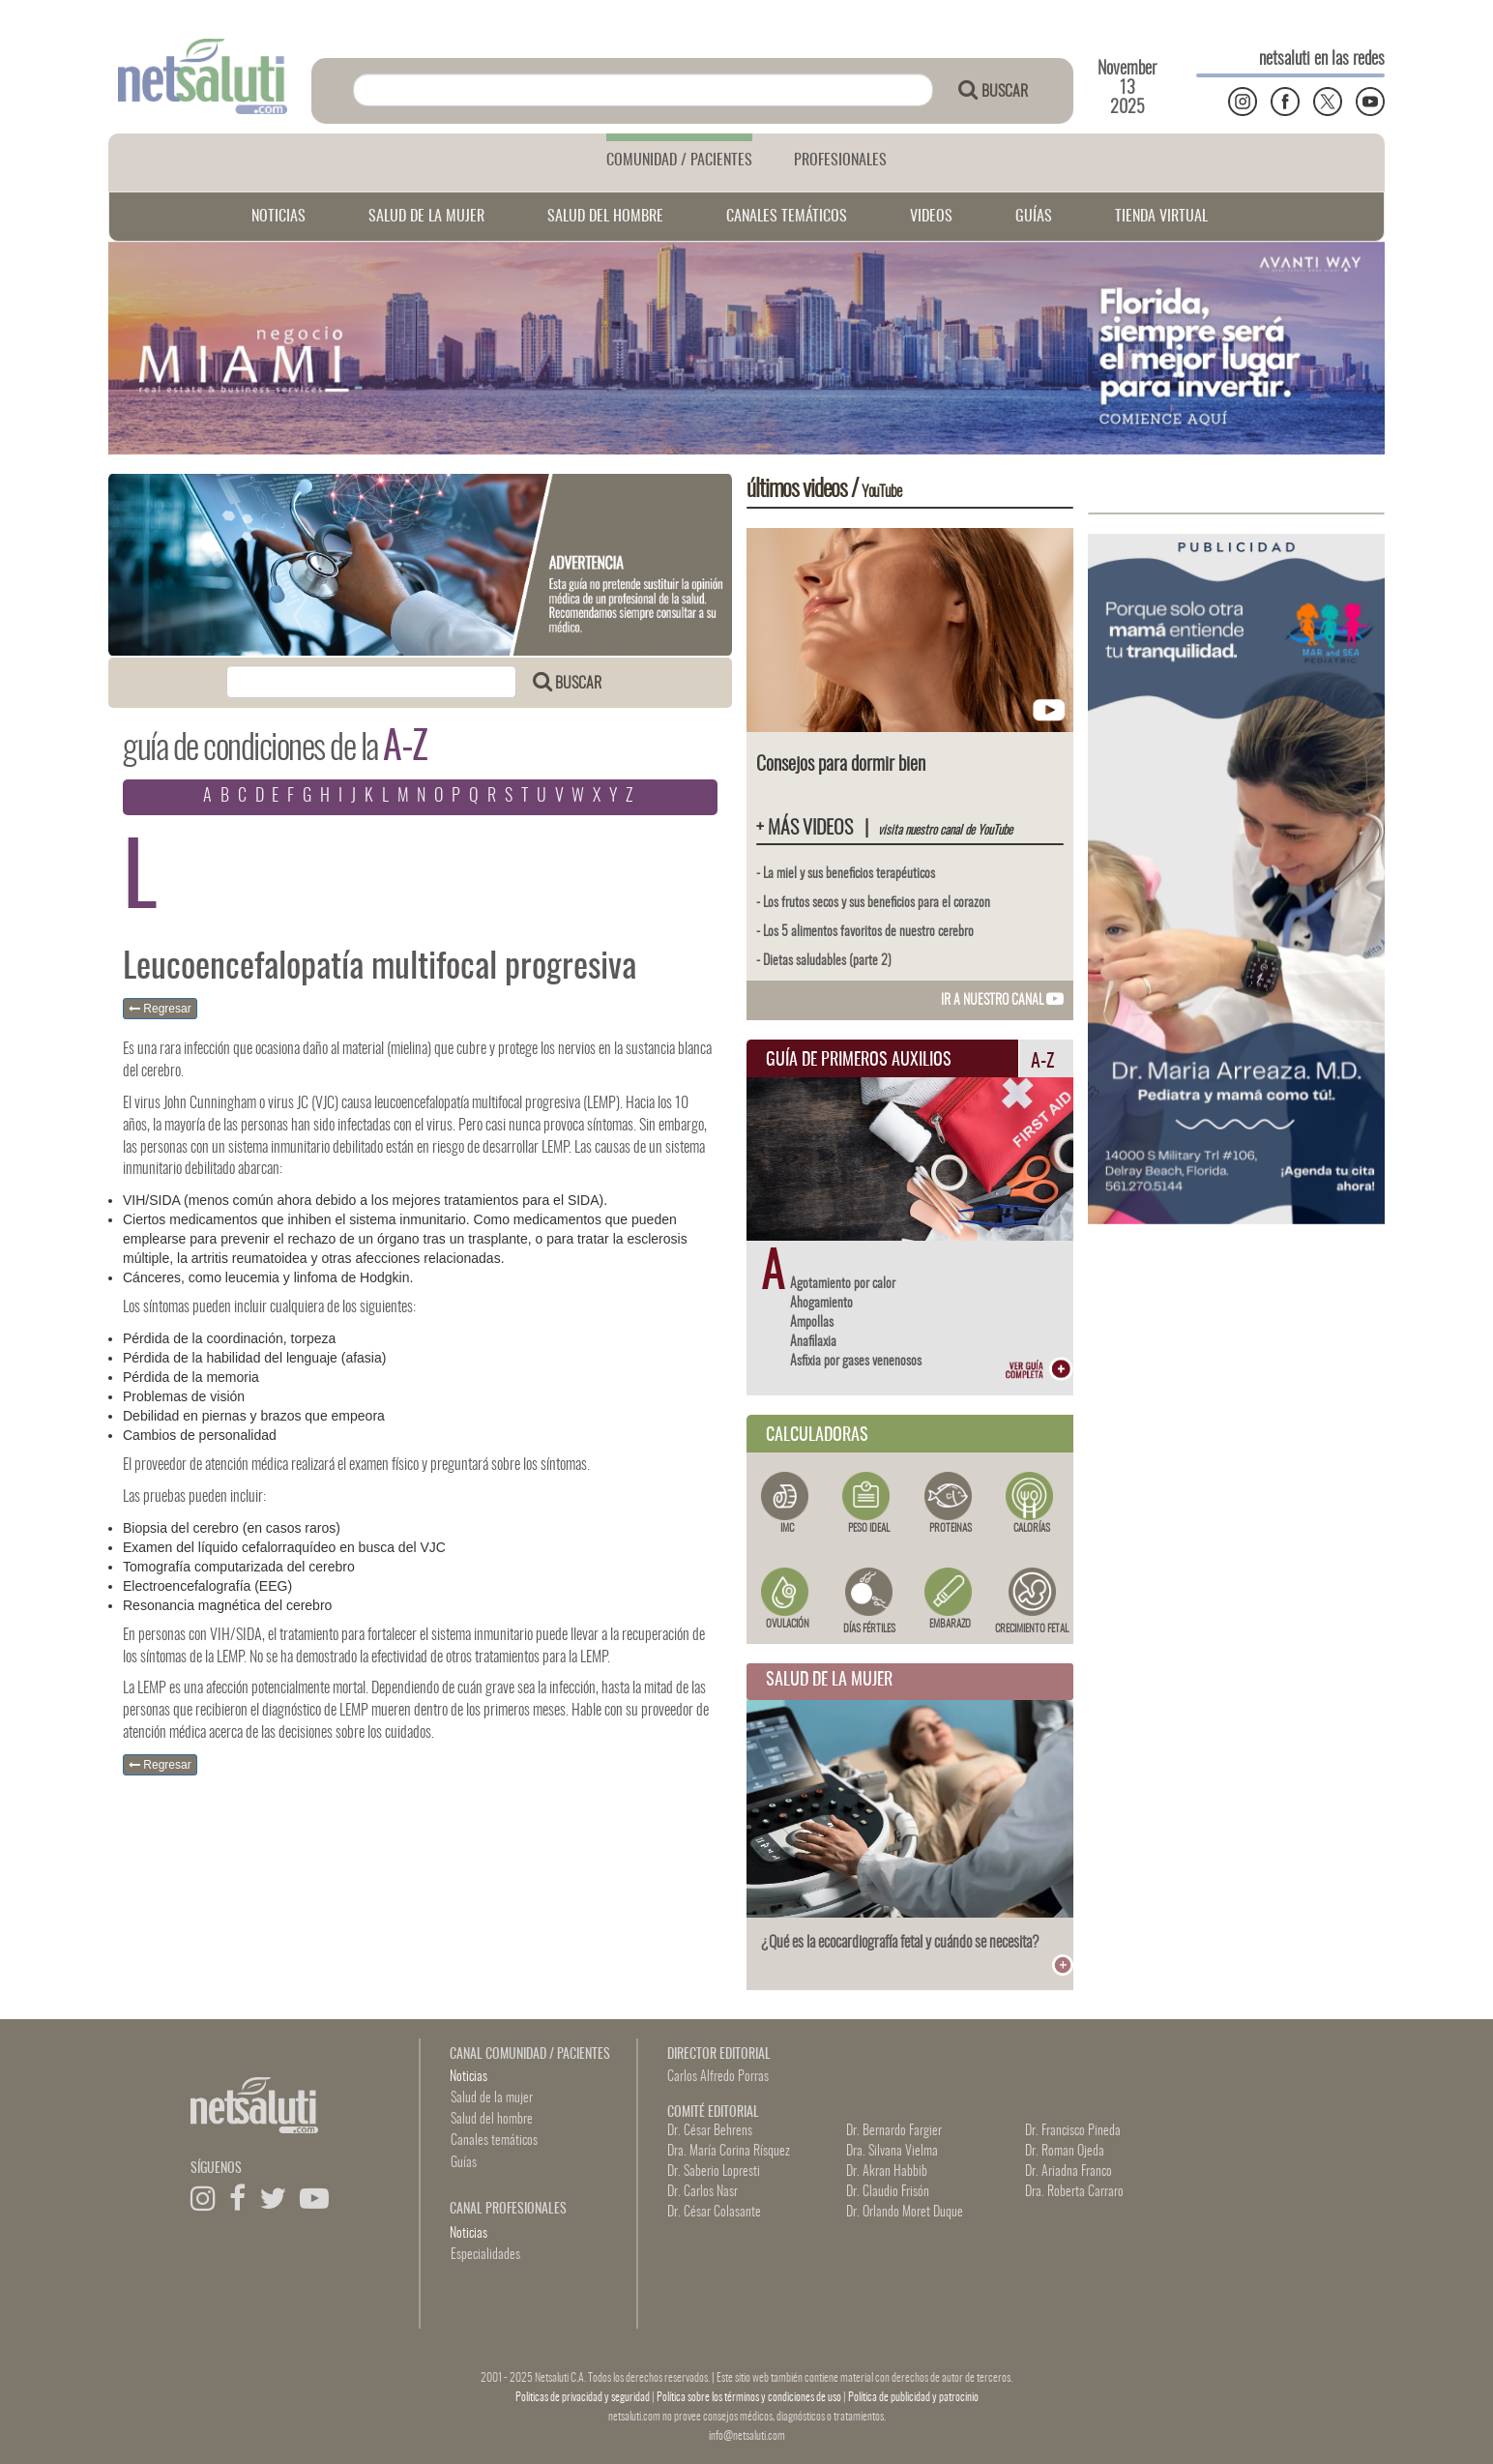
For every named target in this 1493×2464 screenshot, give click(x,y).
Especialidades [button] (485, 2255)
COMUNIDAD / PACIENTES (679, 160)
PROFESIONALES (840, 160)
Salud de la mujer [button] (492, 2098)
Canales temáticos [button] (494, 2141)
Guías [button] (464, 2163)
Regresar (160, 1008)
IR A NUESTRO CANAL (1002, 1001)
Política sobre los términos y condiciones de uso (750, 2397)
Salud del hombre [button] (492, 2120)
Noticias (468, 2077)
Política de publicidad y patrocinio (913, 2397)
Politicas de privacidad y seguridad (583, 2397)
